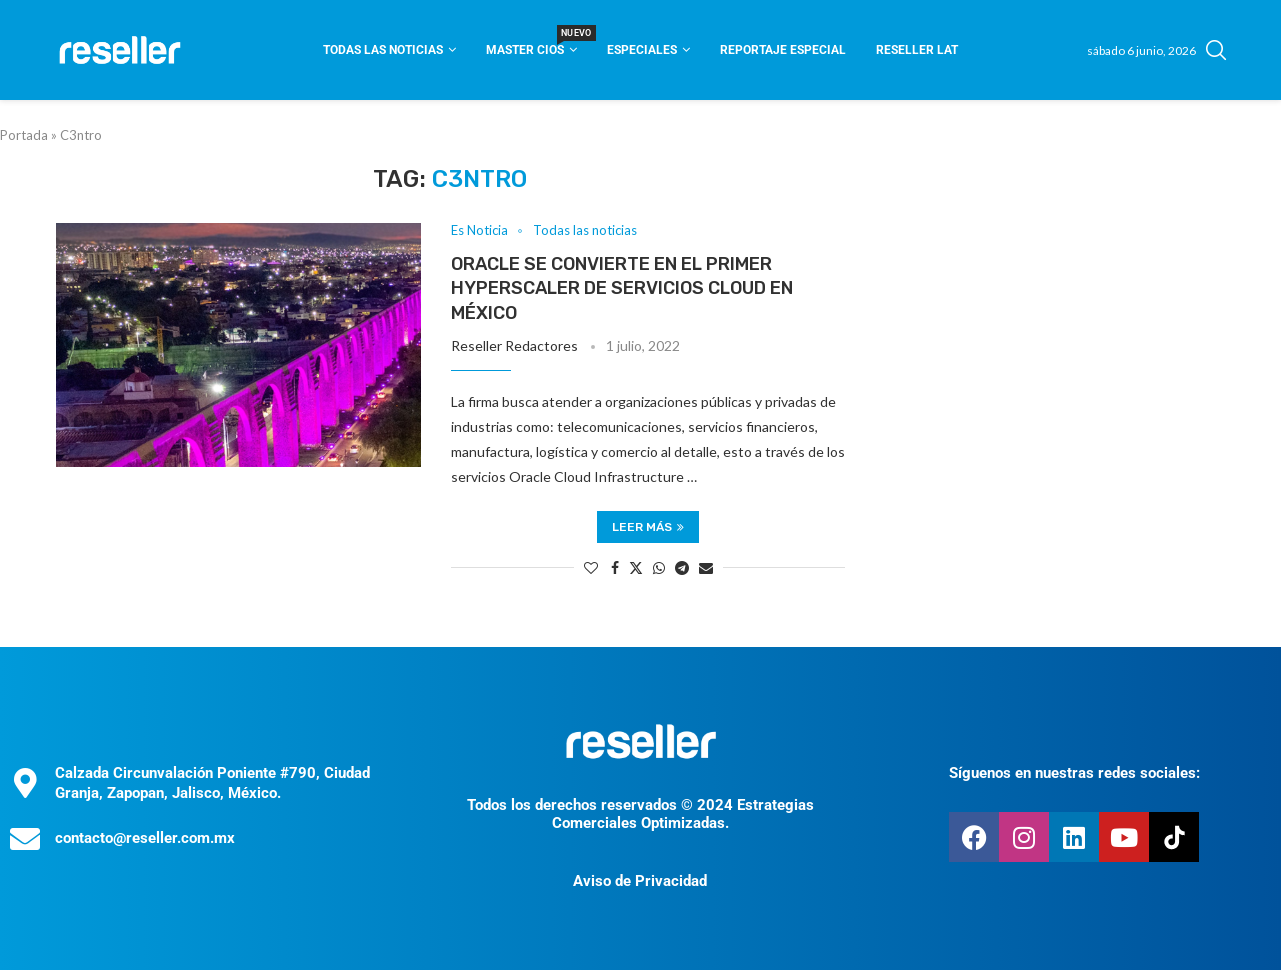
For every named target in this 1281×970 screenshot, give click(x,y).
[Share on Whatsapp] (659, 567)
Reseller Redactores (514, 345)
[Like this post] (591, 567)
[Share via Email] (706, 567)
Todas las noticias (383, 50)
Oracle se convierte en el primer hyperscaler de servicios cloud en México (622, 288)
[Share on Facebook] (615, 567)
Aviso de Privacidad (640, 881)
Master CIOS (531, 43)
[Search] (1216, 50)
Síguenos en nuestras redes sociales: (1074, 773)
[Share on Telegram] (682, 567)
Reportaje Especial (783, 50)
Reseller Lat (917, 50)
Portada (24, 135)
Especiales (642, 50)
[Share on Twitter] (636, 567)
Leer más (648, 527)
